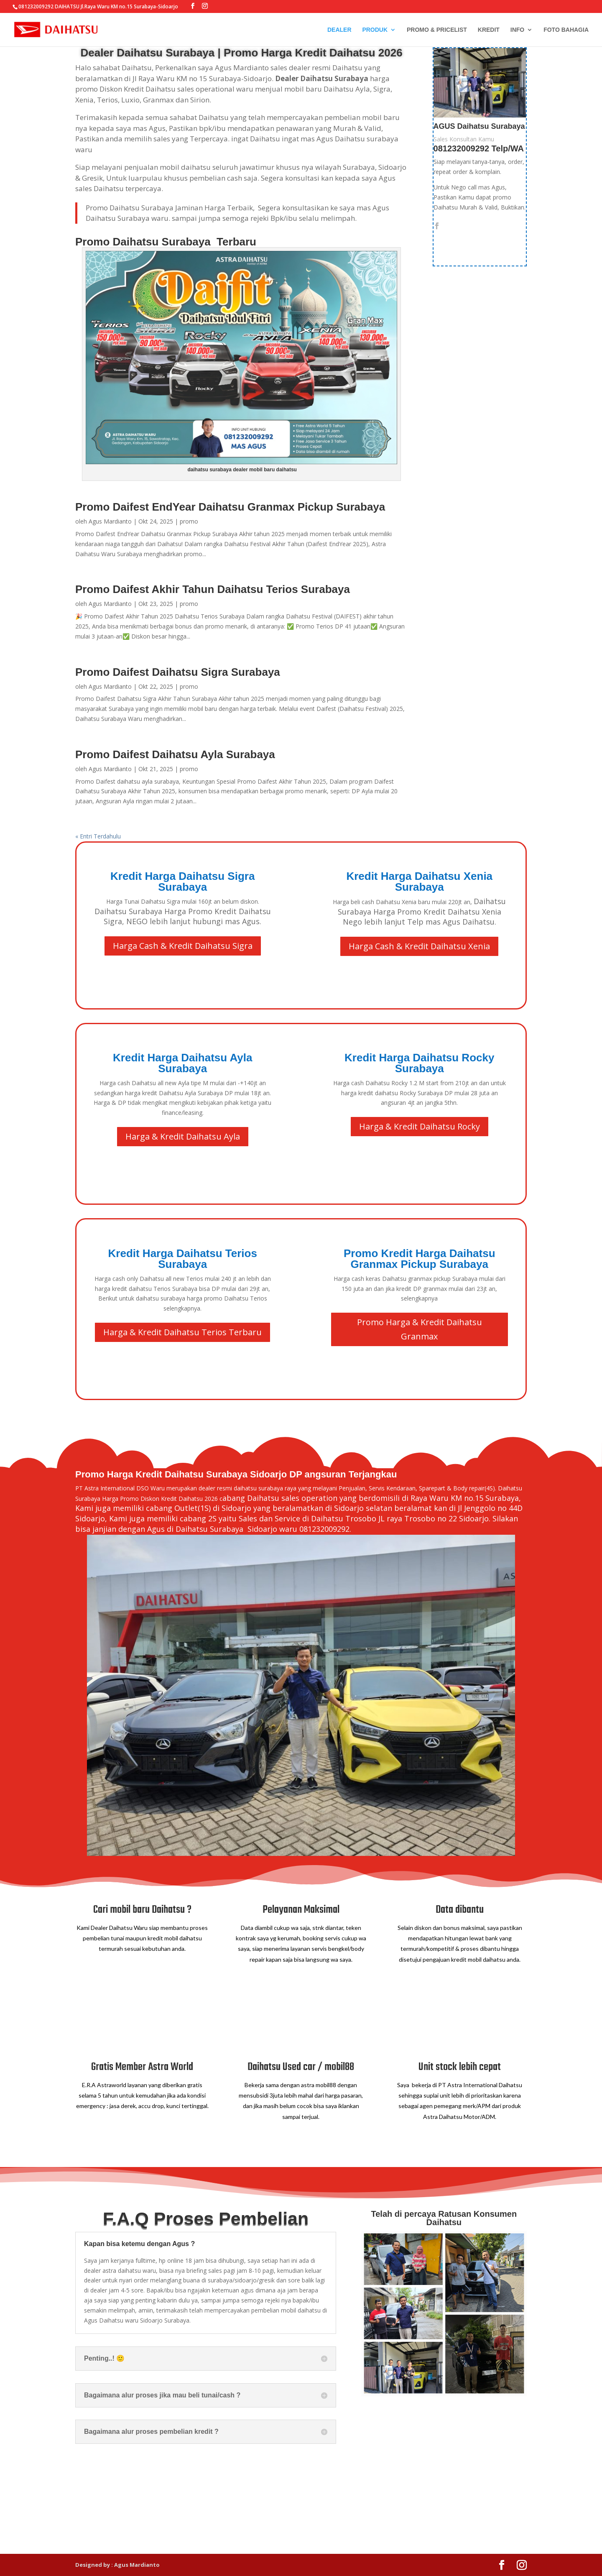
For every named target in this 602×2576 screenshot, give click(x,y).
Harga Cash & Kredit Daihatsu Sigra (183, 945)
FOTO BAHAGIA (566, 30)
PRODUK (375, 30)
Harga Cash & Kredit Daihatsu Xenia (419, 946)
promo (189, 521)
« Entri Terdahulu (98, 836)
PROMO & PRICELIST (437, 30)
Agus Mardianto (110, 521)
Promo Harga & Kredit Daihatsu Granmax (419, 1329)
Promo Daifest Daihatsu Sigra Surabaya (177, 672)
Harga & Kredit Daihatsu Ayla (182, 1136)
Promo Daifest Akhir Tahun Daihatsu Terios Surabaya (212, 589)
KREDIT (489, 30)
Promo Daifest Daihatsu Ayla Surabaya (175, 754)
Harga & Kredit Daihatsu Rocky (419, 1126)
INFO (517, 30)
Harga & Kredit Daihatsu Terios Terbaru (182, 1332)
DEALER (339, 30)
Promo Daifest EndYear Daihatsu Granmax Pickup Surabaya (230, 507)
